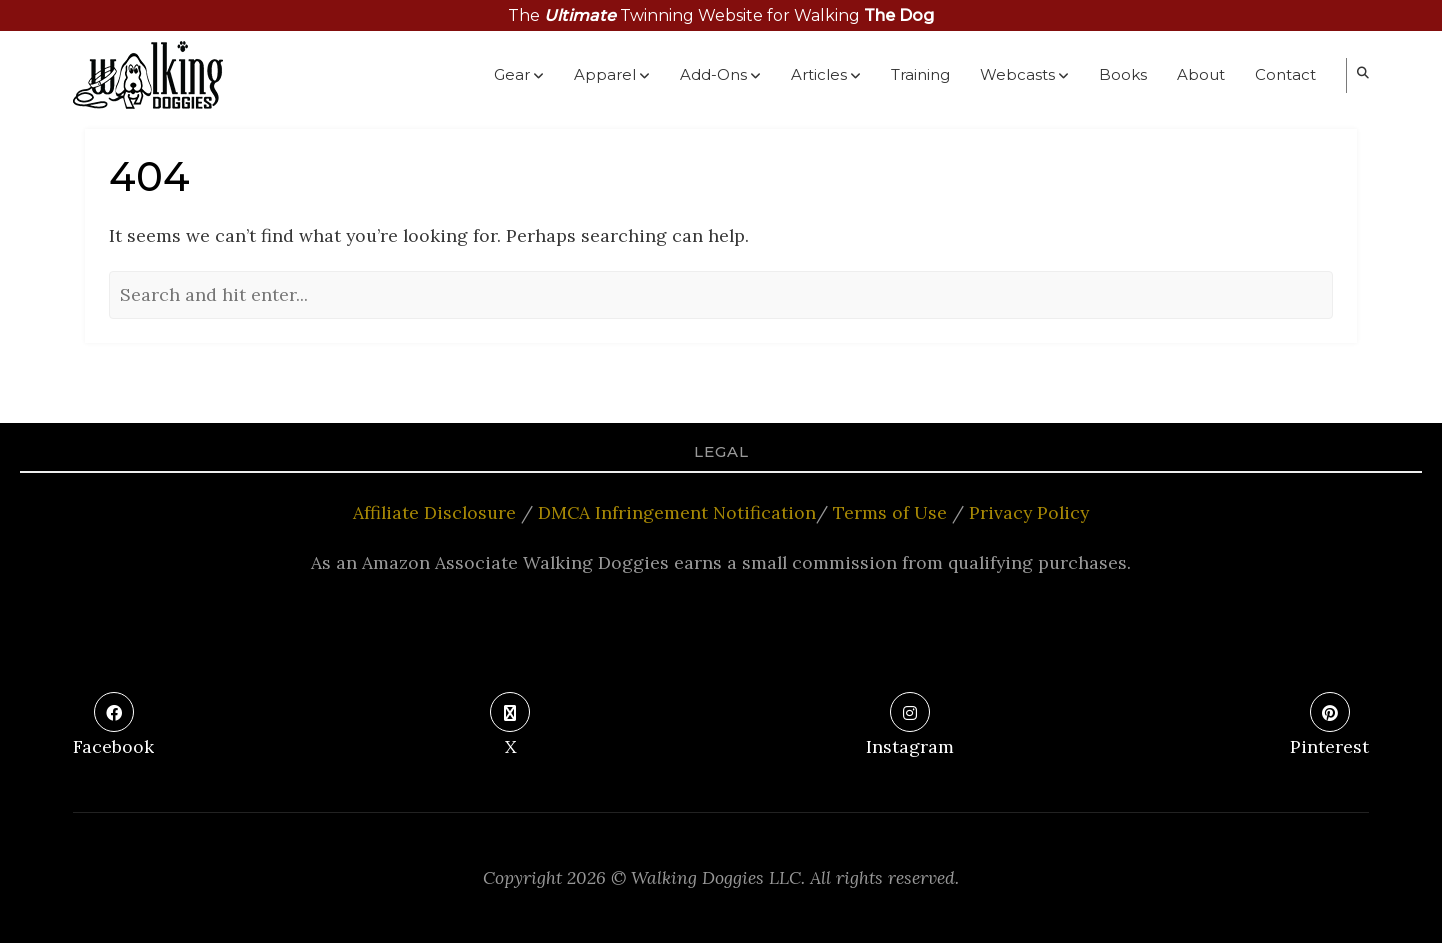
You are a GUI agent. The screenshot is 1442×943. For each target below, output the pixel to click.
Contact (1285, 74)
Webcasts (1024, 76)
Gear (519, 76)
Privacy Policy (1029, 512)
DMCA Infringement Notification (677, 512)
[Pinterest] (1329, 727)
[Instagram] (910, 727)
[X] (510, 727)
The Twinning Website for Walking (721, 15)
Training (920, 74)
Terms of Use (890, 512)
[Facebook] (113, 727)
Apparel (612, 76)
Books (1123, 74)
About (1201, 74)
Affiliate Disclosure (434, 512)
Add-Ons (720, 76)
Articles (826, 76)
